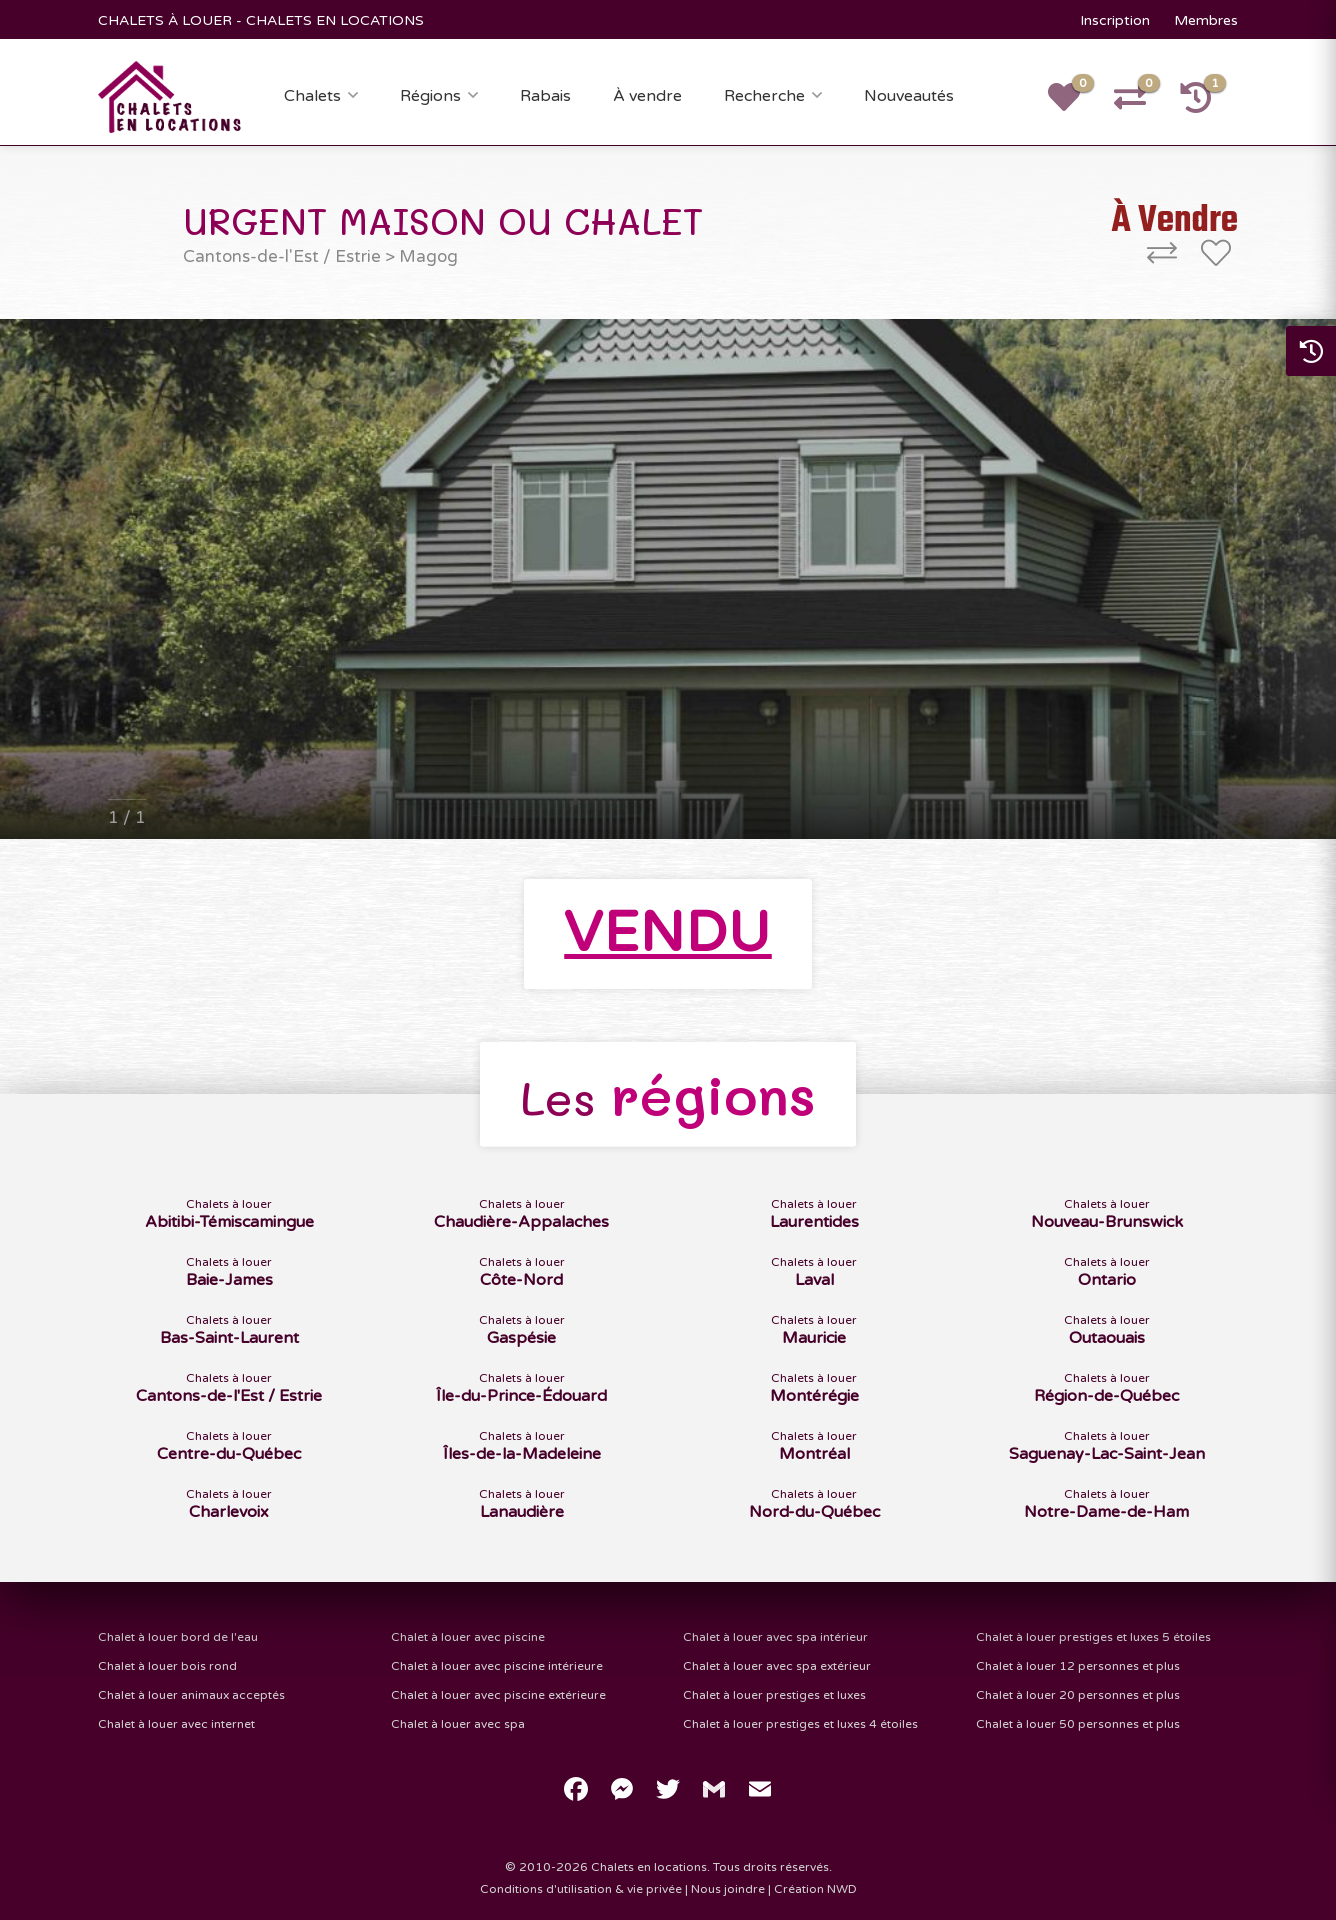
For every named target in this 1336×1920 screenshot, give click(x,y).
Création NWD (815, 1889)
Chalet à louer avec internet (176, 1724)
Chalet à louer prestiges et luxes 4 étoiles (800, 1724)
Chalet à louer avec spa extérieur (777, 1666)
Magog (428, 256)
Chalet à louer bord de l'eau (178, 1637)
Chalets (312, 96)
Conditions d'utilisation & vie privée (581, 1889)
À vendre (647, 96)
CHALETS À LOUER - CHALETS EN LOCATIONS (261, 20)
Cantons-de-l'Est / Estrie (282, 256)
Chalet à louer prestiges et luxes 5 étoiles (1093, 1637)
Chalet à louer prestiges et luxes (774, 1695)
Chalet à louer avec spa (458, 1724)
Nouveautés (909, 96)
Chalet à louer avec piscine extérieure (498, 1695)
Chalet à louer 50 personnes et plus (1078, 1724)
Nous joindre (728, 1889)
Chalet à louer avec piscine (468, 1637)
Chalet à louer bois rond (167, 1666)
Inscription (1115, 20)
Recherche (764, 96)
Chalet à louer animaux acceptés (191, 1695)
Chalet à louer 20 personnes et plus (1078, 1695)
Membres (1206, 20)
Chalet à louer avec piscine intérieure (497, 1666)
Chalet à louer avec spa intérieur (775, 1637)
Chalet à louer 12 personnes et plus (1078, 1666)
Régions (430, 96)
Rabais (545, 96)
